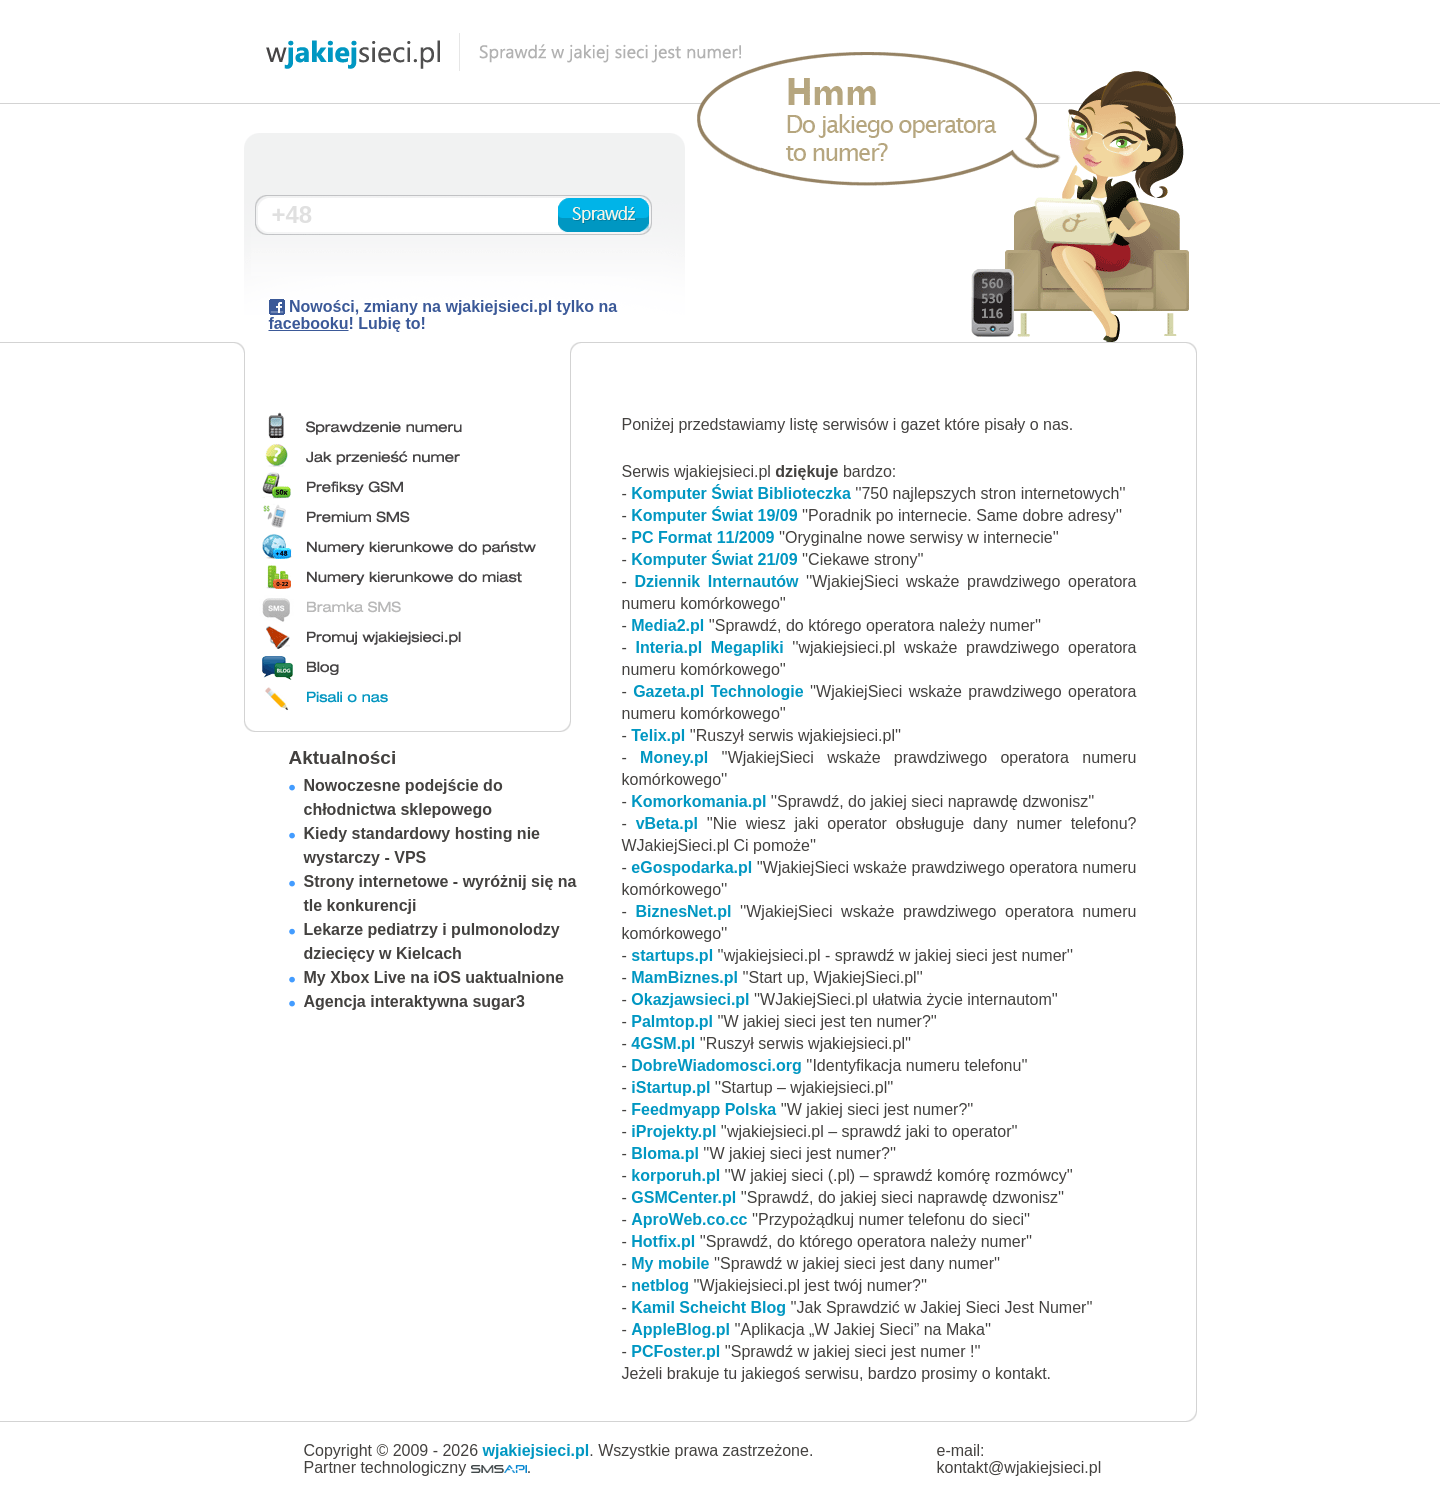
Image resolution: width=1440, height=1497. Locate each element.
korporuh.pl (675, 1175)
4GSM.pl (663, 1043)
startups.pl (672, 955)
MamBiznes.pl (684, 977)
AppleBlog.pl (680, 1329)
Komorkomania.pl (698, 801)
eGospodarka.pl (691, 867)
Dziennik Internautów (720, 581)
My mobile (670, 1263)
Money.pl (674, 757)
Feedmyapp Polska (703, 1109)
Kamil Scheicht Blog (708, 1307)
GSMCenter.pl (683, 1197)
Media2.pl (667, 625)
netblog (660, 1285)
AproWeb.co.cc (689, 1219)
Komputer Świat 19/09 (714, 515)
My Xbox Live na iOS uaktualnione (434, 977)
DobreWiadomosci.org (716, 1065)
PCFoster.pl (675, 1351)
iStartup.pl (670, 1087)
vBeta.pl (667, 823)
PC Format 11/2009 (702, 537)
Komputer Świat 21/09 (714, 559)
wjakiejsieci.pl (536, 1450)
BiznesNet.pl (683, 911)
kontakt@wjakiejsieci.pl (1019, 1467)
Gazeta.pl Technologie (718, 691)
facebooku (309, 323)
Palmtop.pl (672, 1021)
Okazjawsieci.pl (690, 999)
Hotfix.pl (663, 1241)
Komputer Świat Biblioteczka (741, 493)
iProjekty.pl (673, 1131)
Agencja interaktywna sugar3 (414, 1001)
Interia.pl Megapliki (709, 647)
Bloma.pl (665, 1153)
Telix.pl (658, 735)
